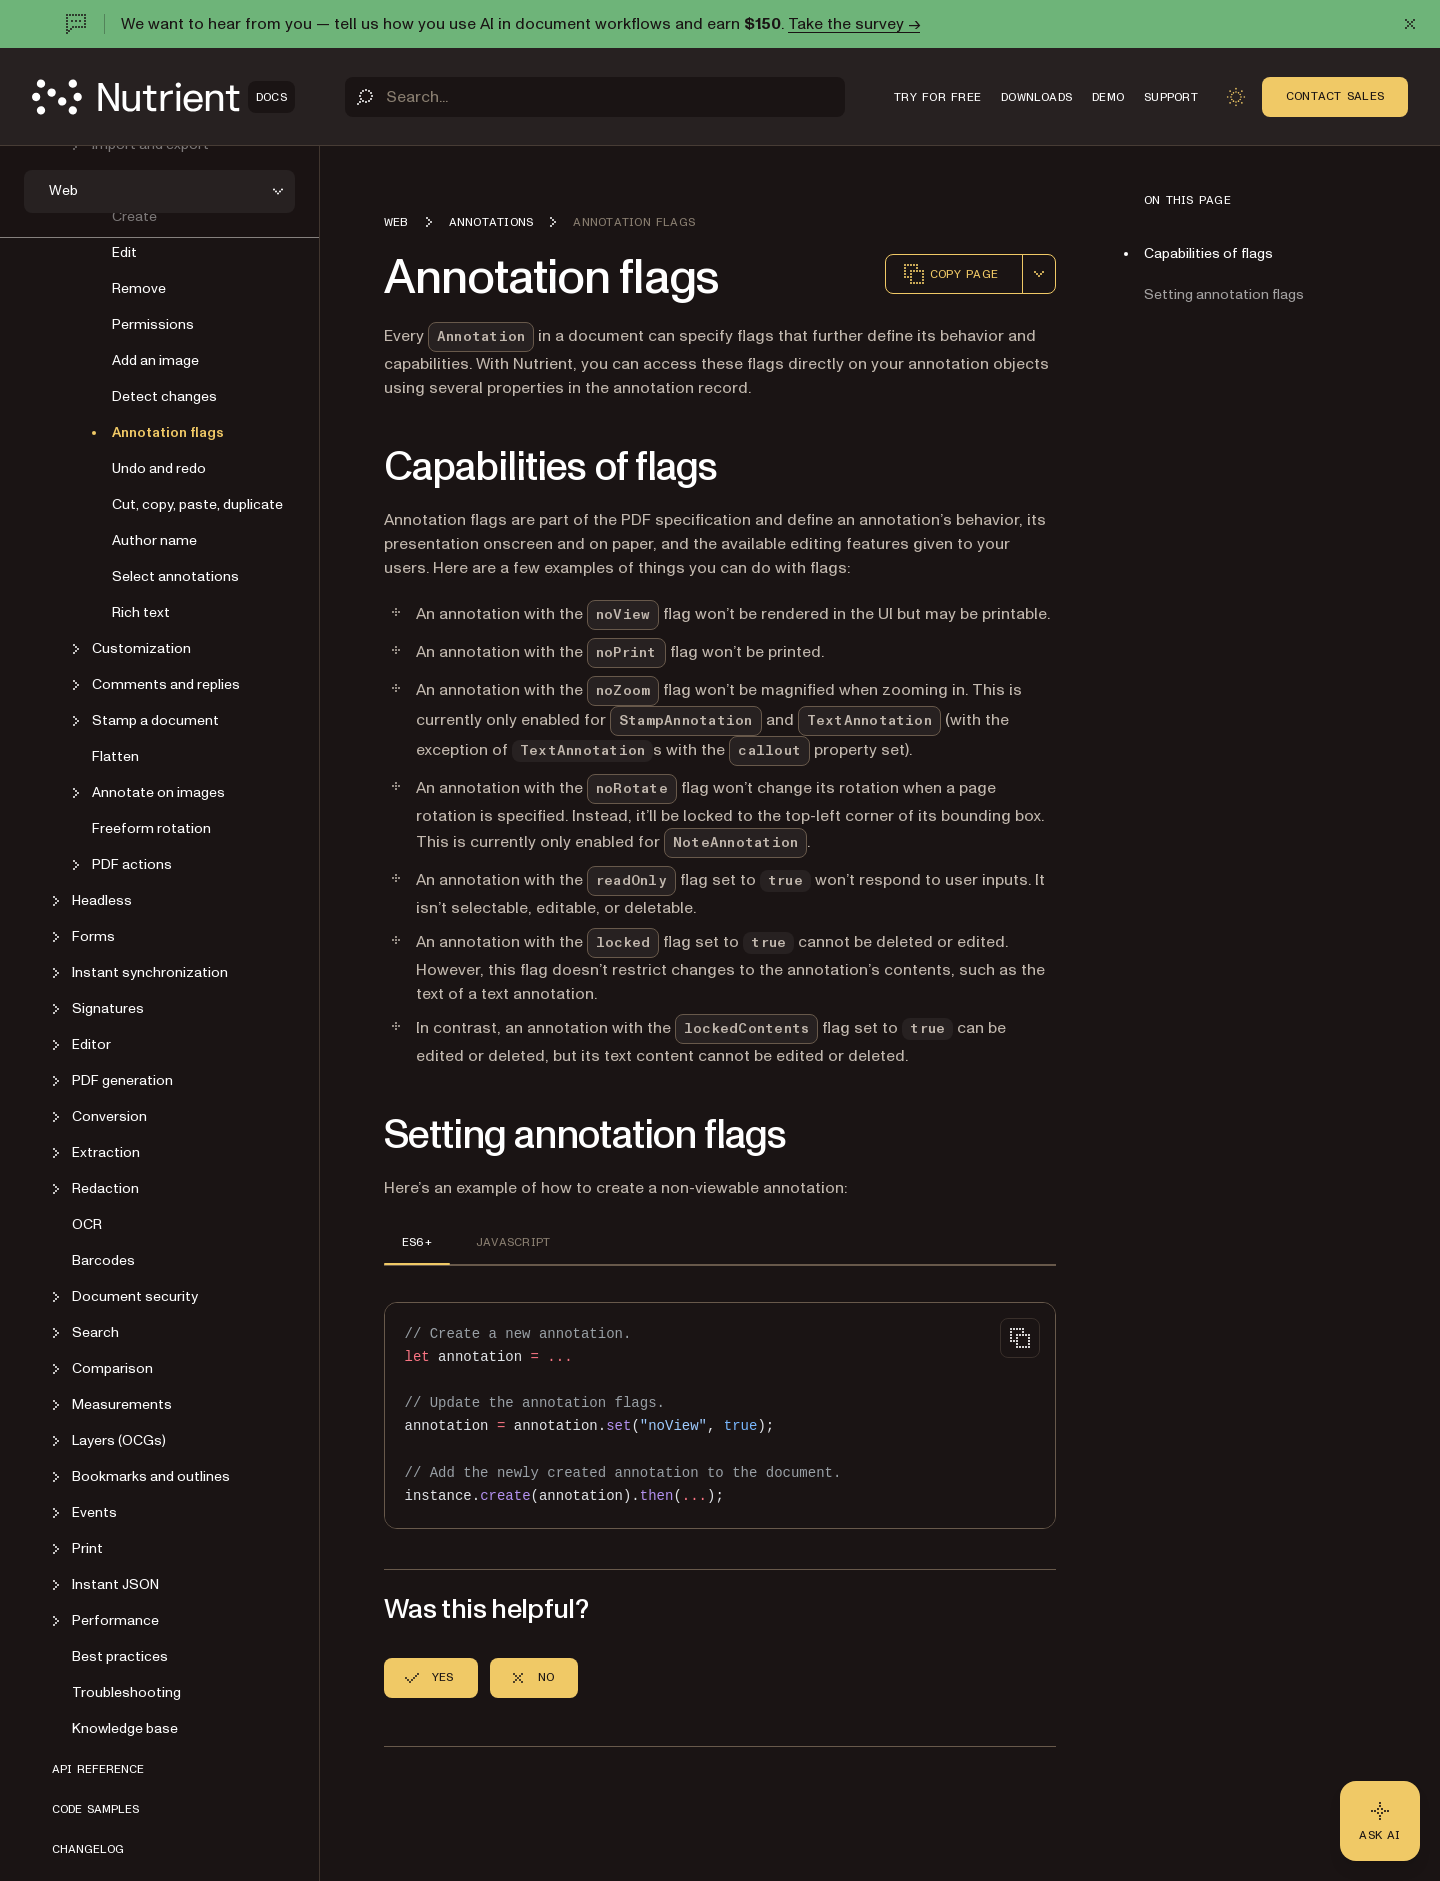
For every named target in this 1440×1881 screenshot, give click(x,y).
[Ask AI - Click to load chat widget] (1380, 1821)
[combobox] (1039, 274)
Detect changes (164, 396)
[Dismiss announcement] (1410, 24)
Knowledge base (125, 1728)
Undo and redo (159, 468)
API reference (98, 1769)
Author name (154, 540)
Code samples (95, 1809)
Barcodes (103, 1260)
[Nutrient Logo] (163, 97)
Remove (139, 288)
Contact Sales (1335, 96)
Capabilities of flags (1208, 253)
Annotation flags (168, 432)
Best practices (120, 1656)
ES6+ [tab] (417, 1242)
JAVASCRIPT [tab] (513, 1242)
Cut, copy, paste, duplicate (197, 504)
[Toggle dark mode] (1236, 97)
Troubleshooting (126, 1692)
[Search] (595, 97)
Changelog (88, 1849)
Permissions (153, 324)
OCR (87, 1224)
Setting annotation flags (1224, 294)
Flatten (115, 756)
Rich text (141, 612)
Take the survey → (854, 24)
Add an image (155, 360)
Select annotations (175, 576)
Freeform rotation (151, 828)
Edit (124, 252)
